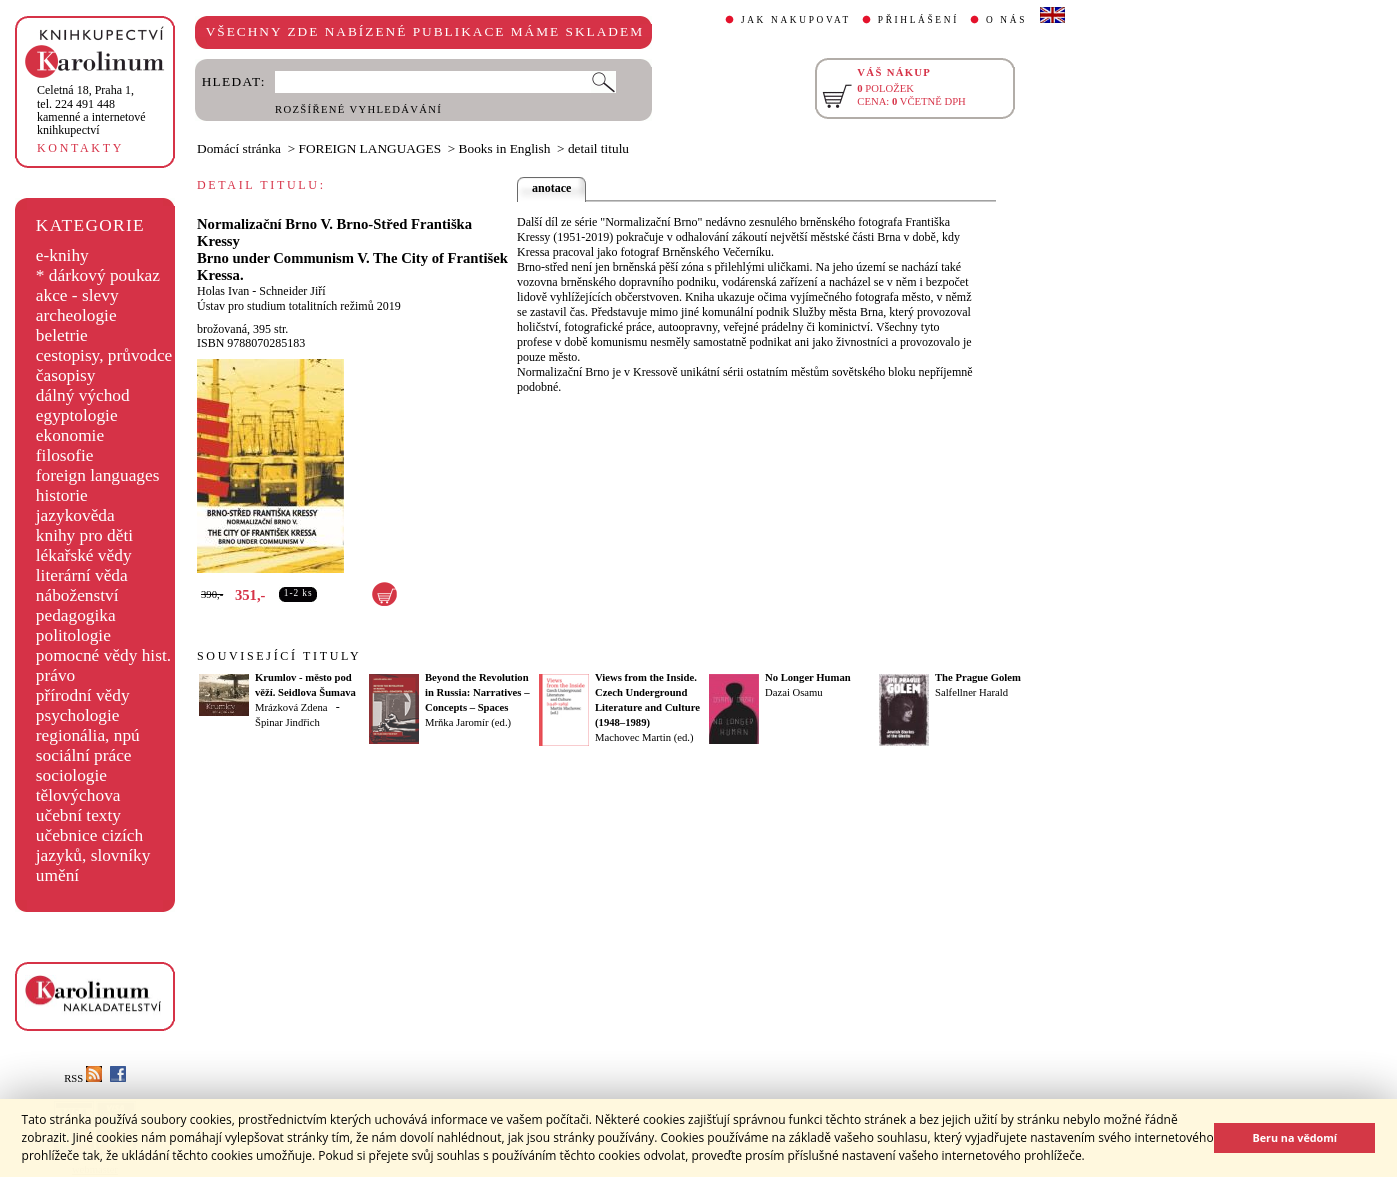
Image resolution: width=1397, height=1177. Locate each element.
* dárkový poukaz (98, 275)
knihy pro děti (84, 535)
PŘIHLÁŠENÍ (918, 20)
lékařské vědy (84, 555)
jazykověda (75, 515)
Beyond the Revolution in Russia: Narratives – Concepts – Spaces (477, 692)
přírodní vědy (83, 695)
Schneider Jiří (292, 291)
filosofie (65, 455)
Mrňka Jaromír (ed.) (468, 722)
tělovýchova (78, 795)
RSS (83, 1078)
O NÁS (1006, 20)
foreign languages (98, 475)
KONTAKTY (80, 148)
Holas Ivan (223, 291)
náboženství (77, 595)
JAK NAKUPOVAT (796, 20)
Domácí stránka (239, 148)
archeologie (76, 315)
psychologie (78, 715)
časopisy (66, 375)
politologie (73, 635)
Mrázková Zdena (291, 707)
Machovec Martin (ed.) (644, 737)
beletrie (62, 335)
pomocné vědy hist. (103, 655)
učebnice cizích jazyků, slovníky (93, 845)
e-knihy (62, 255)
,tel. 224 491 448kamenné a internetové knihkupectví (91, 110)
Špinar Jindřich (287, 722)
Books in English (505, 148)
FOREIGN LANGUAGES (370, 148)
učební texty (78, 815)
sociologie (71, 775)
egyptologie (77, 415)
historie (62, 495)
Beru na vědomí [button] (1294, 1137)
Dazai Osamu (794, 692)
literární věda (82, 575)
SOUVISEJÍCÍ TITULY (279, 656)
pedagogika (76, 615)
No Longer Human (808, 677)
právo (55, 675)
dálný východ (83, 395)
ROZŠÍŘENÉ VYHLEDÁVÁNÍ (358, 109)
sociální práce (84, 755)
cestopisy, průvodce (104, 355)
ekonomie (70, 435)
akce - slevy (77, 295)
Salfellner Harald (971, 692)
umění (57, 875)
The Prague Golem (978, 677)
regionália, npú (88, 735)
